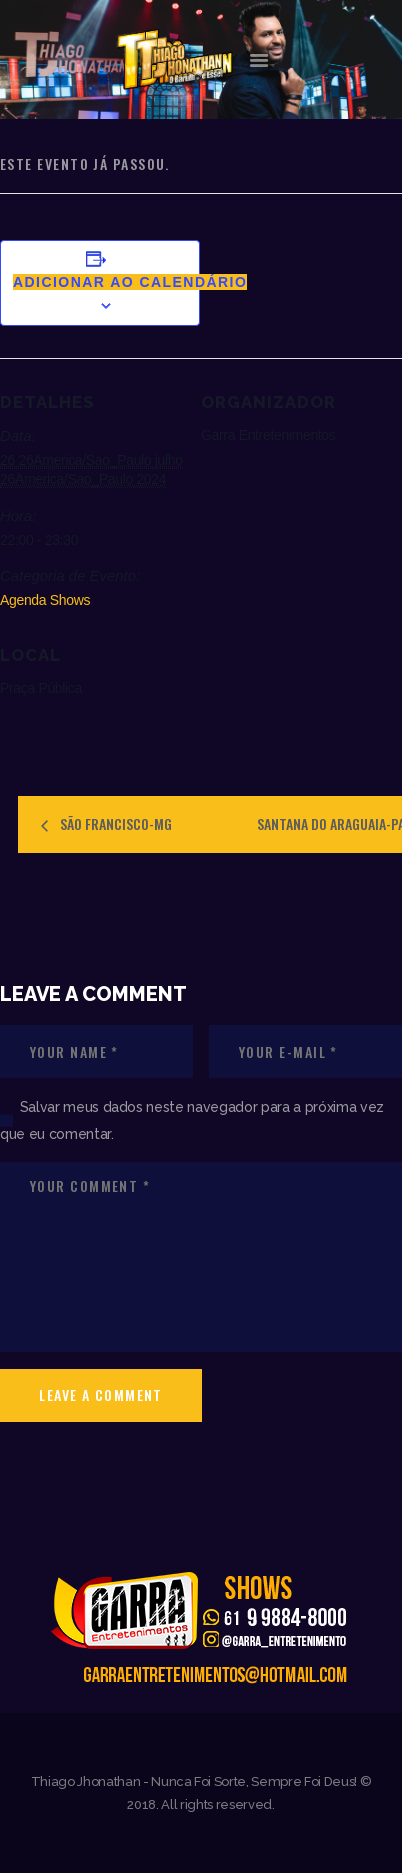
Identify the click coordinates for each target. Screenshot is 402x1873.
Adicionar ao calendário (130, 282)
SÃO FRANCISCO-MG (114, 823)
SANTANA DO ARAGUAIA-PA (329, 823)
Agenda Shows (45, 600)
